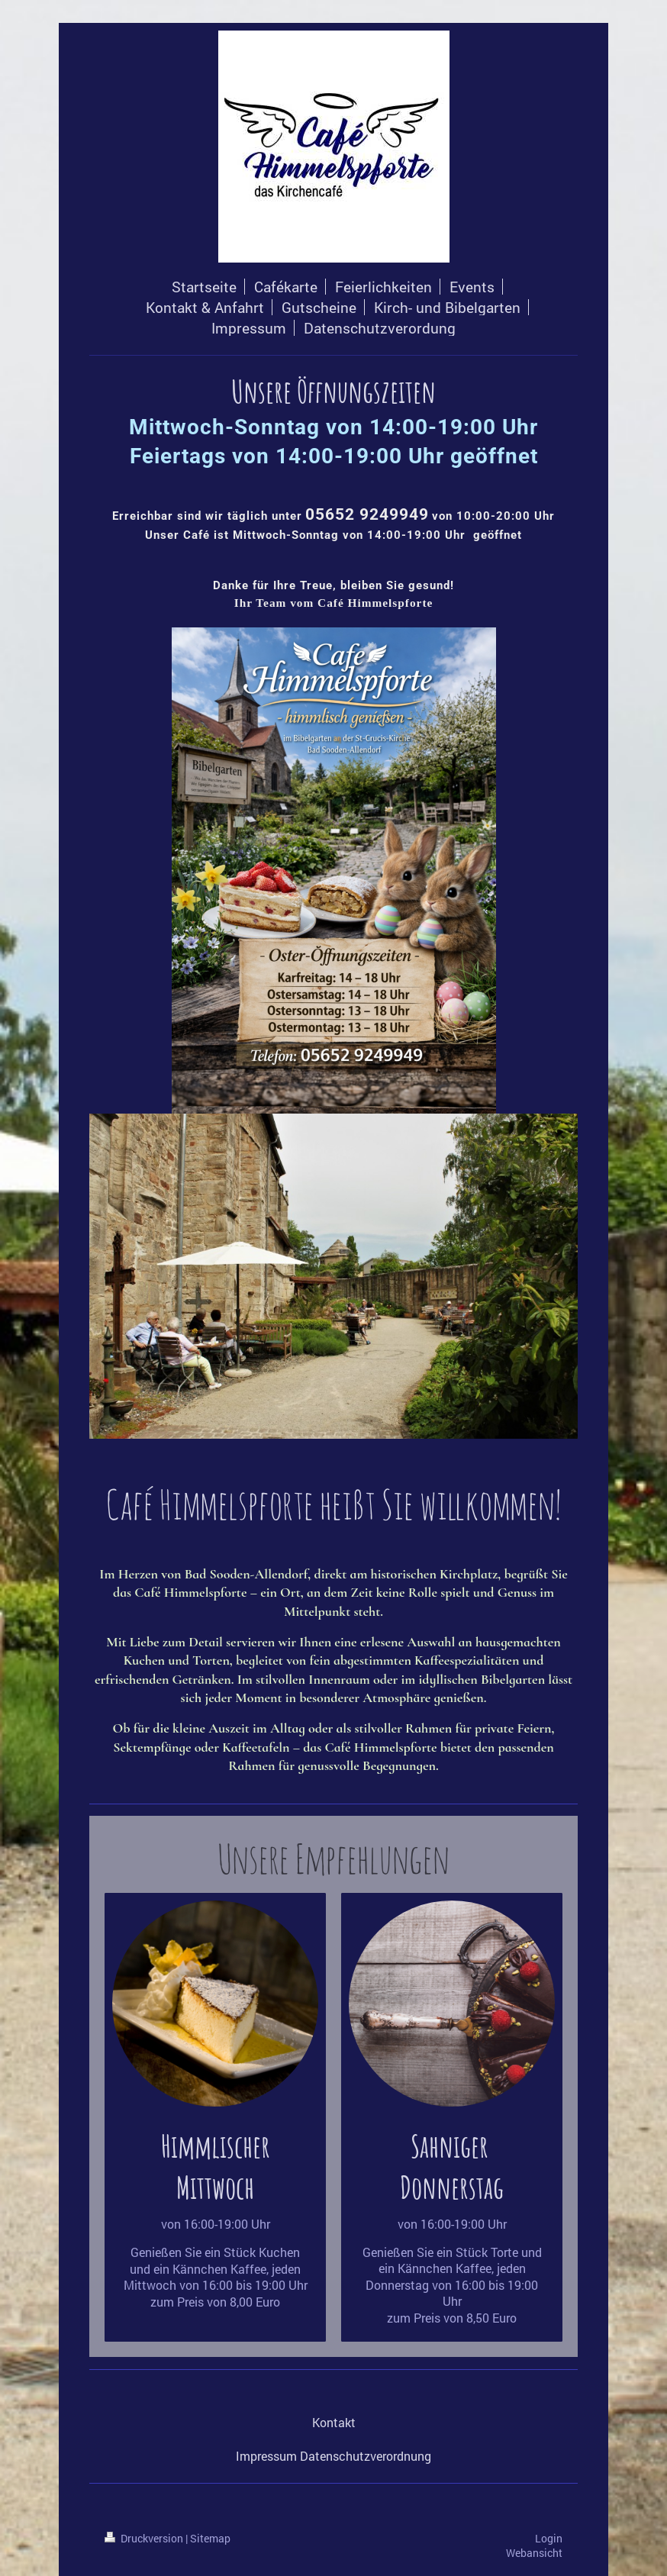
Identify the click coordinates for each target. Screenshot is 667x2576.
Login (548, 2538)
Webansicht (534, 2552)
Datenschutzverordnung (365, 2456)
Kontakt (334, 2422)
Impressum (266, 2456)
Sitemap (210, 2538)
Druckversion (145, 2538)
